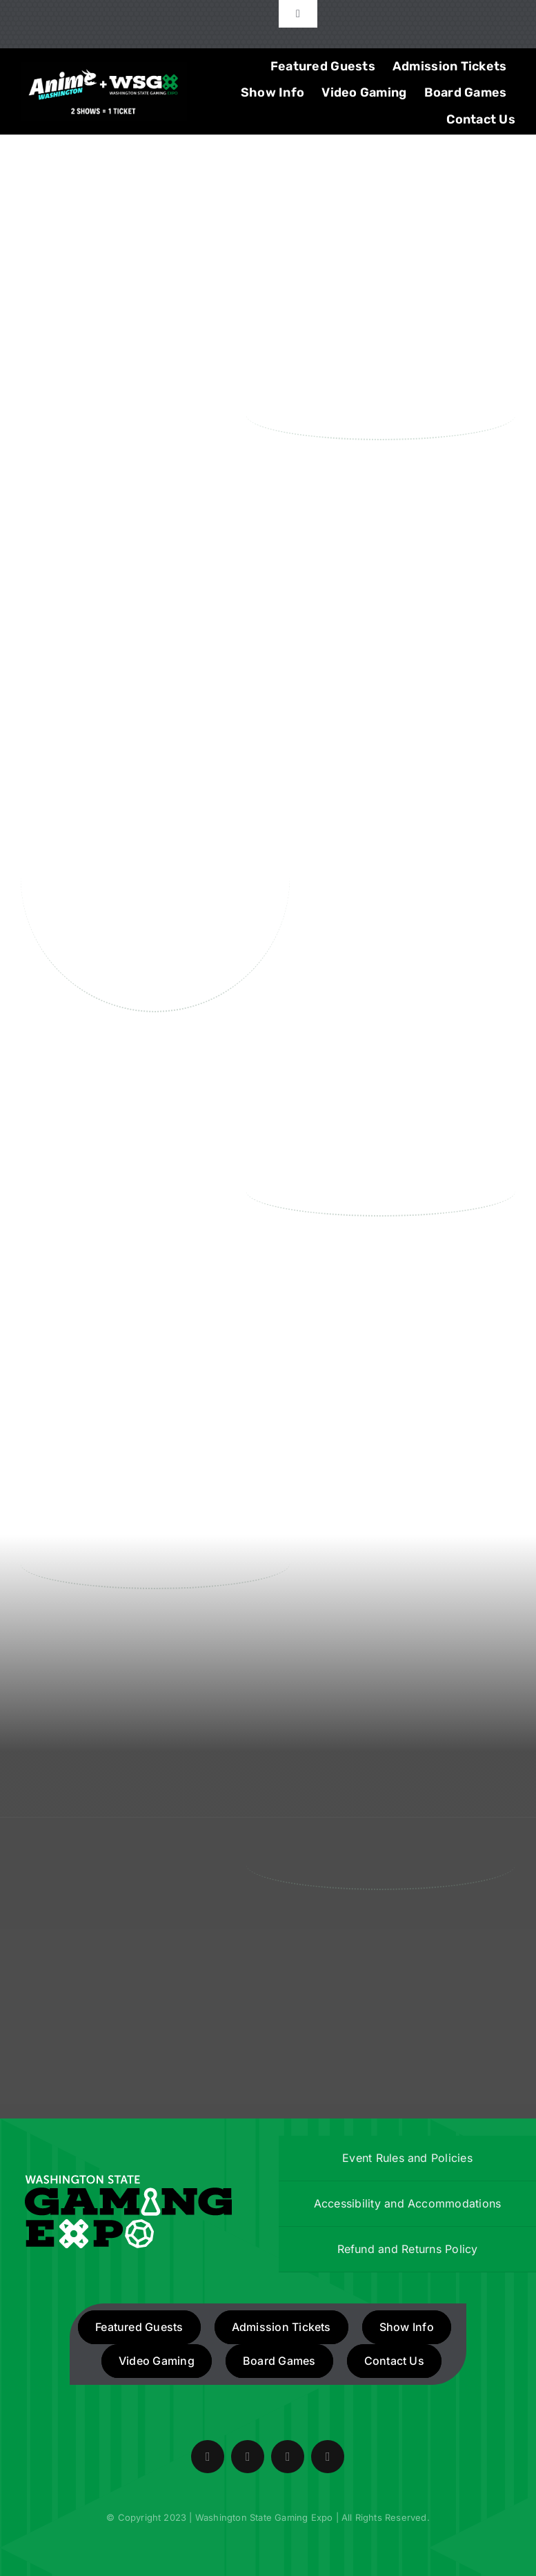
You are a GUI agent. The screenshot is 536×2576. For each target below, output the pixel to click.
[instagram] (287, 2456)
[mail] (327, 2456)
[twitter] (247, 2456)
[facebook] (207, 2456)
